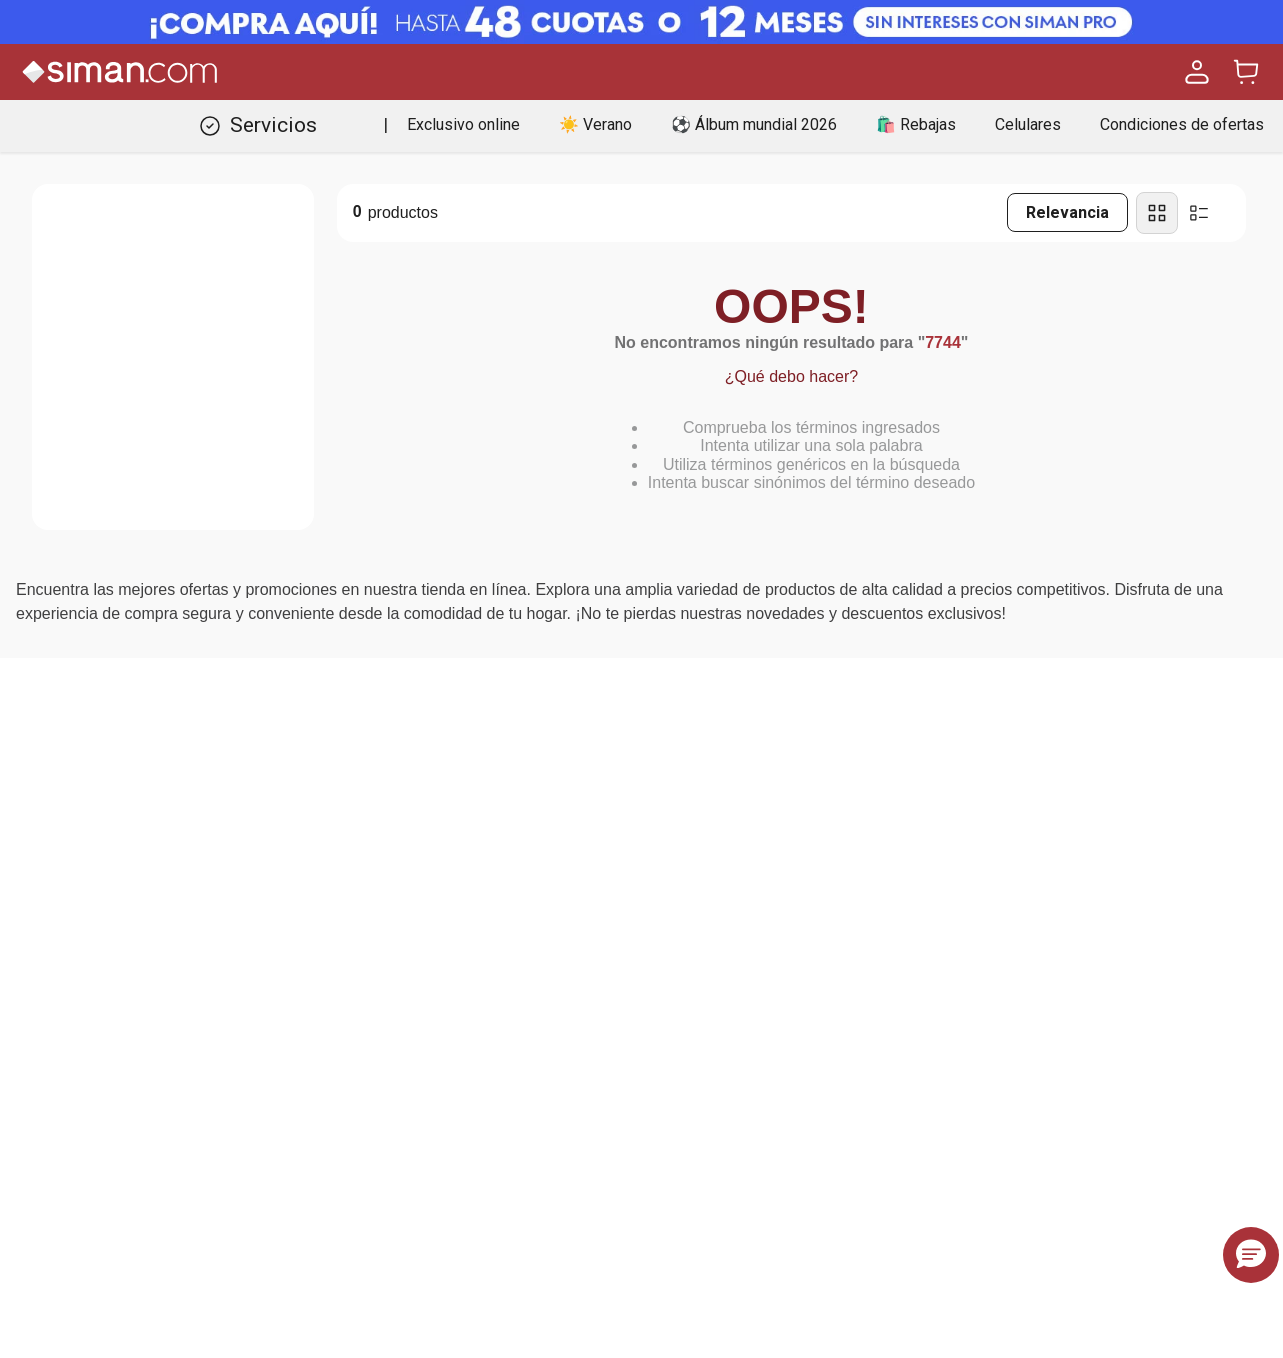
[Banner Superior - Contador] (641, 22)
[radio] (1157, 213)
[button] (1251, 1255)
